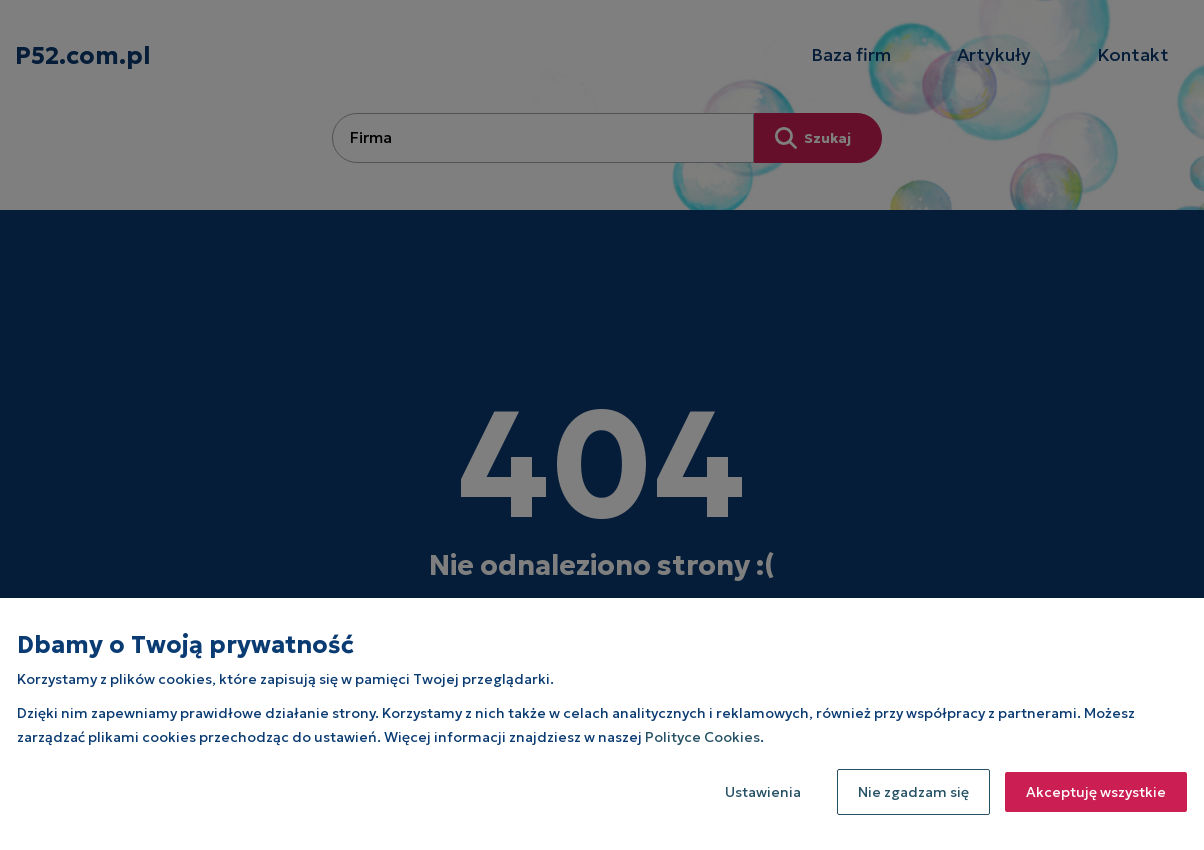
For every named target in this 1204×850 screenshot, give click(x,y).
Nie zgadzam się (913, 792)
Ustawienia (763, 792)
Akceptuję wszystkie (1096, 792)
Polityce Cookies (702, 737)
